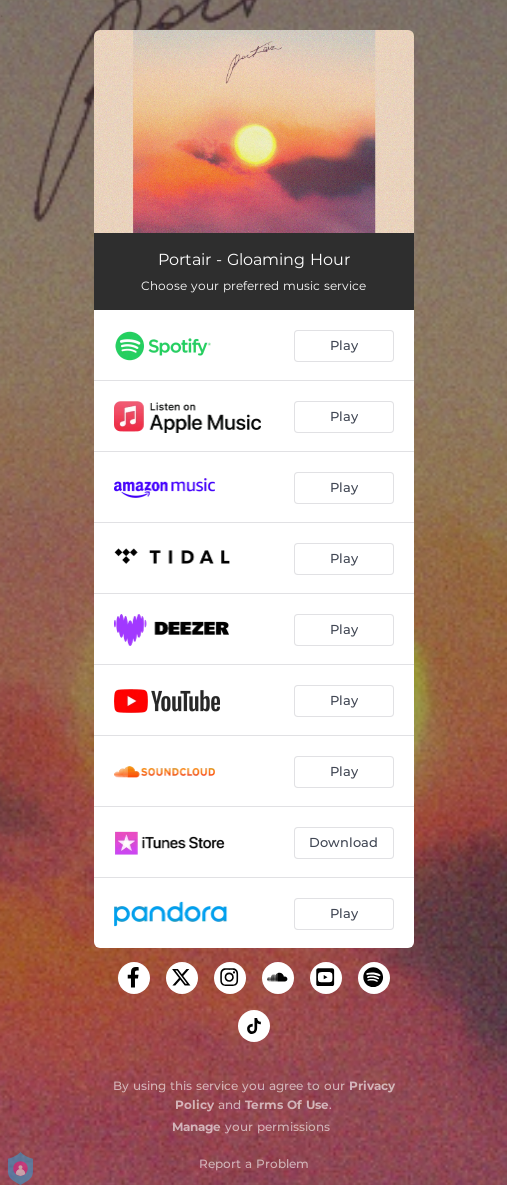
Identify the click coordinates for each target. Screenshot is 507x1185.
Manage (196, 1126)
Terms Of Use (287, 1104)
